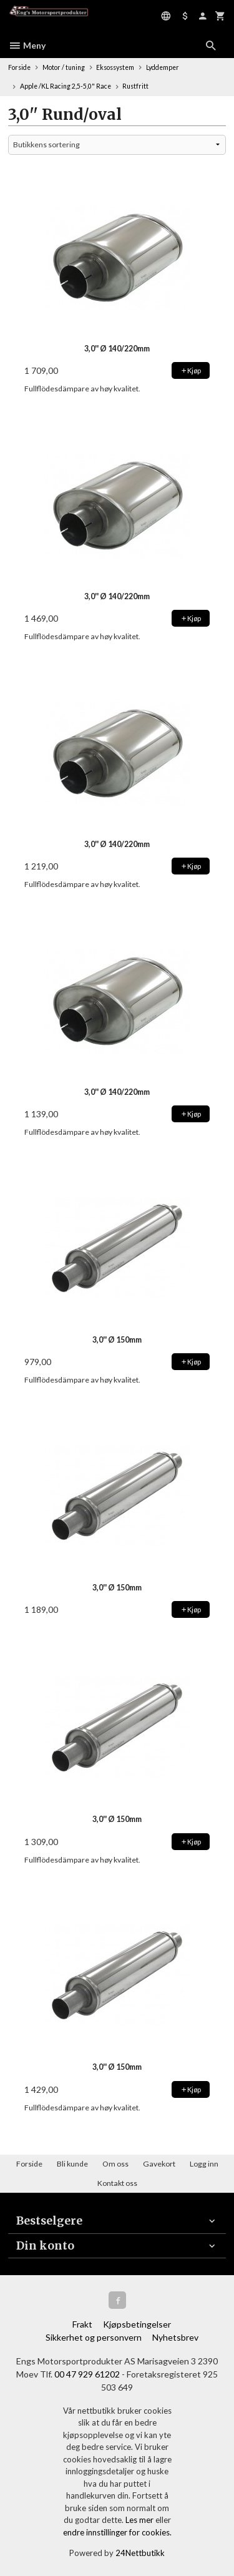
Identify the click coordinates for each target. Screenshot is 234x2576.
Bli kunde (72, 2163)
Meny (27, 45)
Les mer (140, 2520)
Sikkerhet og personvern (94, 2337)
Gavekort (159, 2163)
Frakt (82, 2324)
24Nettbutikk (140, 2553)
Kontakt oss (117, 2183)
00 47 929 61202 (87, 2374)
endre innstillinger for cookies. (117, 2532)
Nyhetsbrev (175, 2337)
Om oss (115, 2163)
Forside (19, 67)
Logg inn (204, 2163)
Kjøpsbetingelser (137, 2324)
